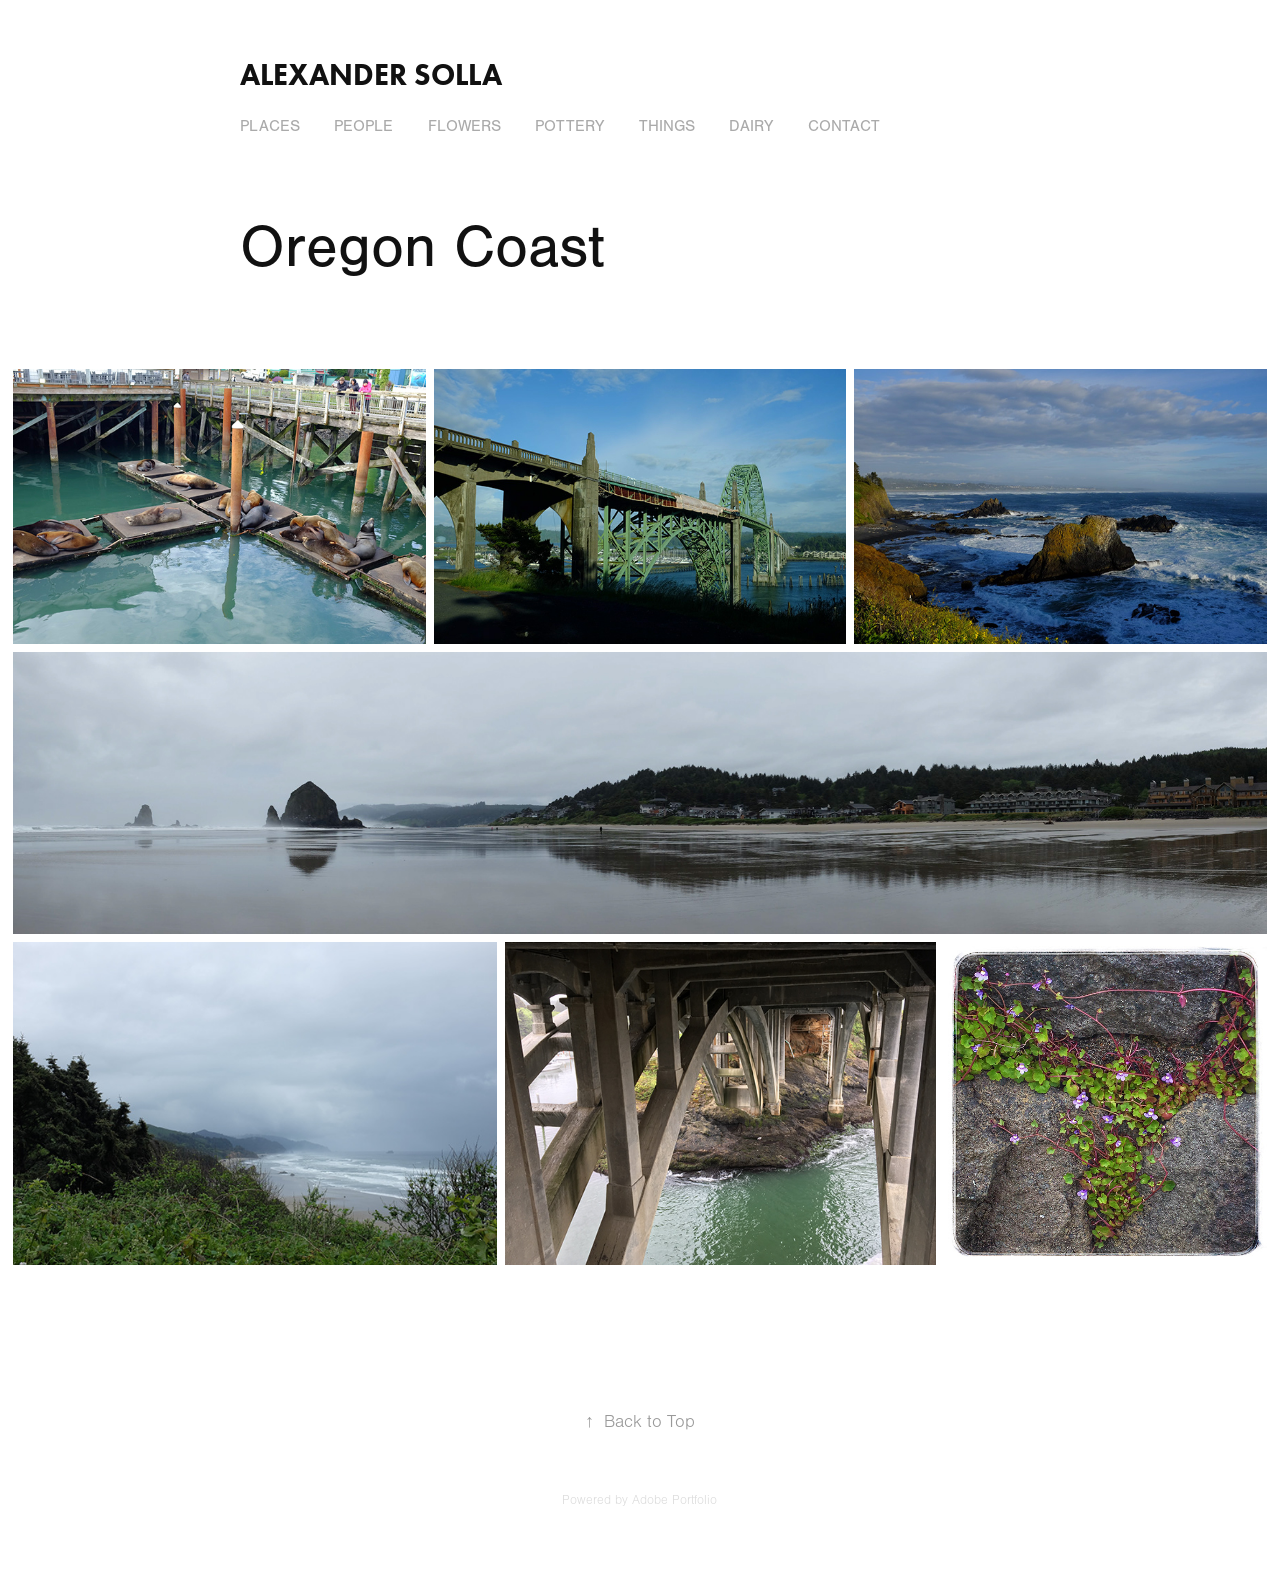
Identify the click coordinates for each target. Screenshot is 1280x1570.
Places (270, 126)
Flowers (464, 126)
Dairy (751, 126)
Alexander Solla (371, 74)
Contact (844, 126)
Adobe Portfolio (674, 1500)
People (363, 126)
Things (667, 126)
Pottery (569, 126)
